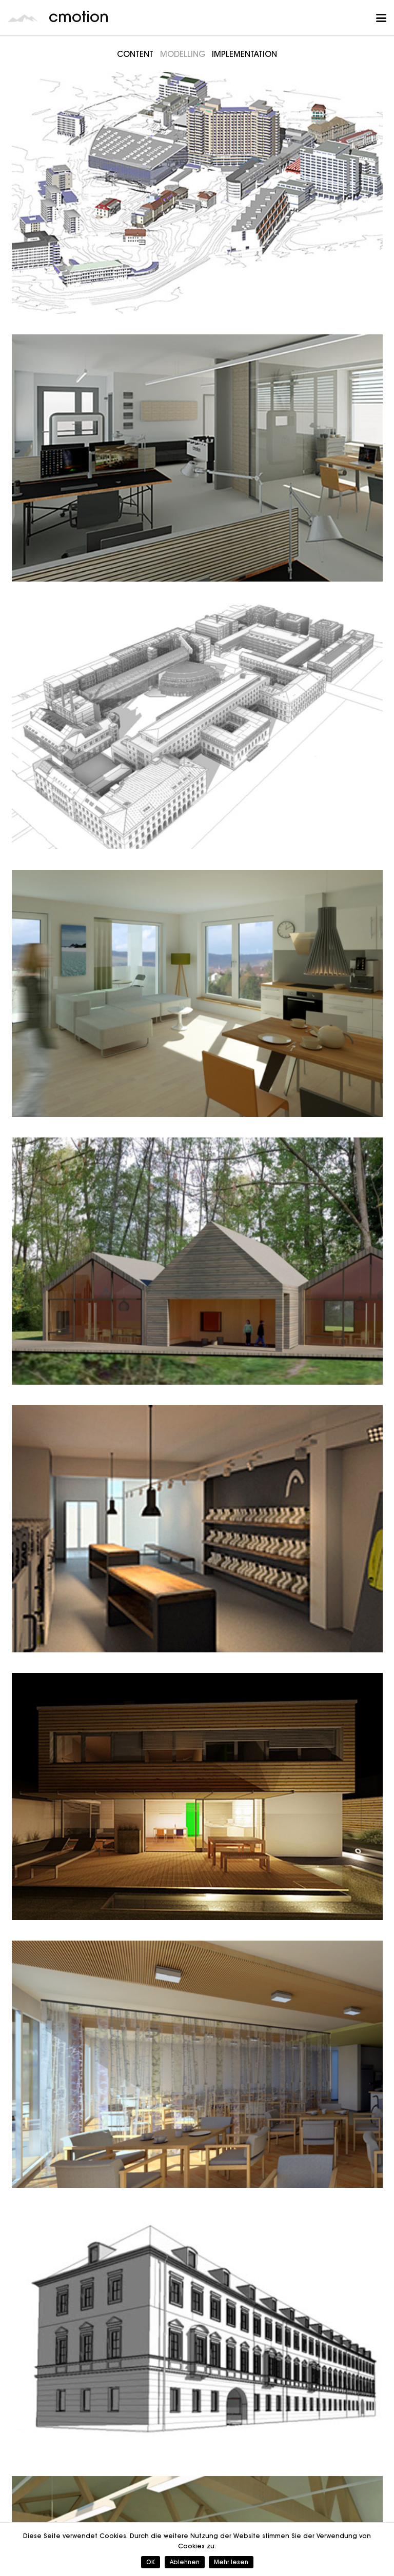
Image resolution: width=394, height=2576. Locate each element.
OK (150, 2562)
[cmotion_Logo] (23, 18)
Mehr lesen (231, 2562)
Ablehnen (185, 2562)
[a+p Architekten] (197, 2331)
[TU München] (197, 725)
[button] (381, 18)
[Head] (197, 1528)
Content (135, 54)
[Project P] (197, 1796)
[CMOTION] (197, 458)
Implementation (244, 54)
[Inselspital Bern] (197, 190)
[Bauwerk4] (197, 993)
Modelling (183, 54)
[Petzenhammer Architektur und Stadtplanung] (197, 1261)
